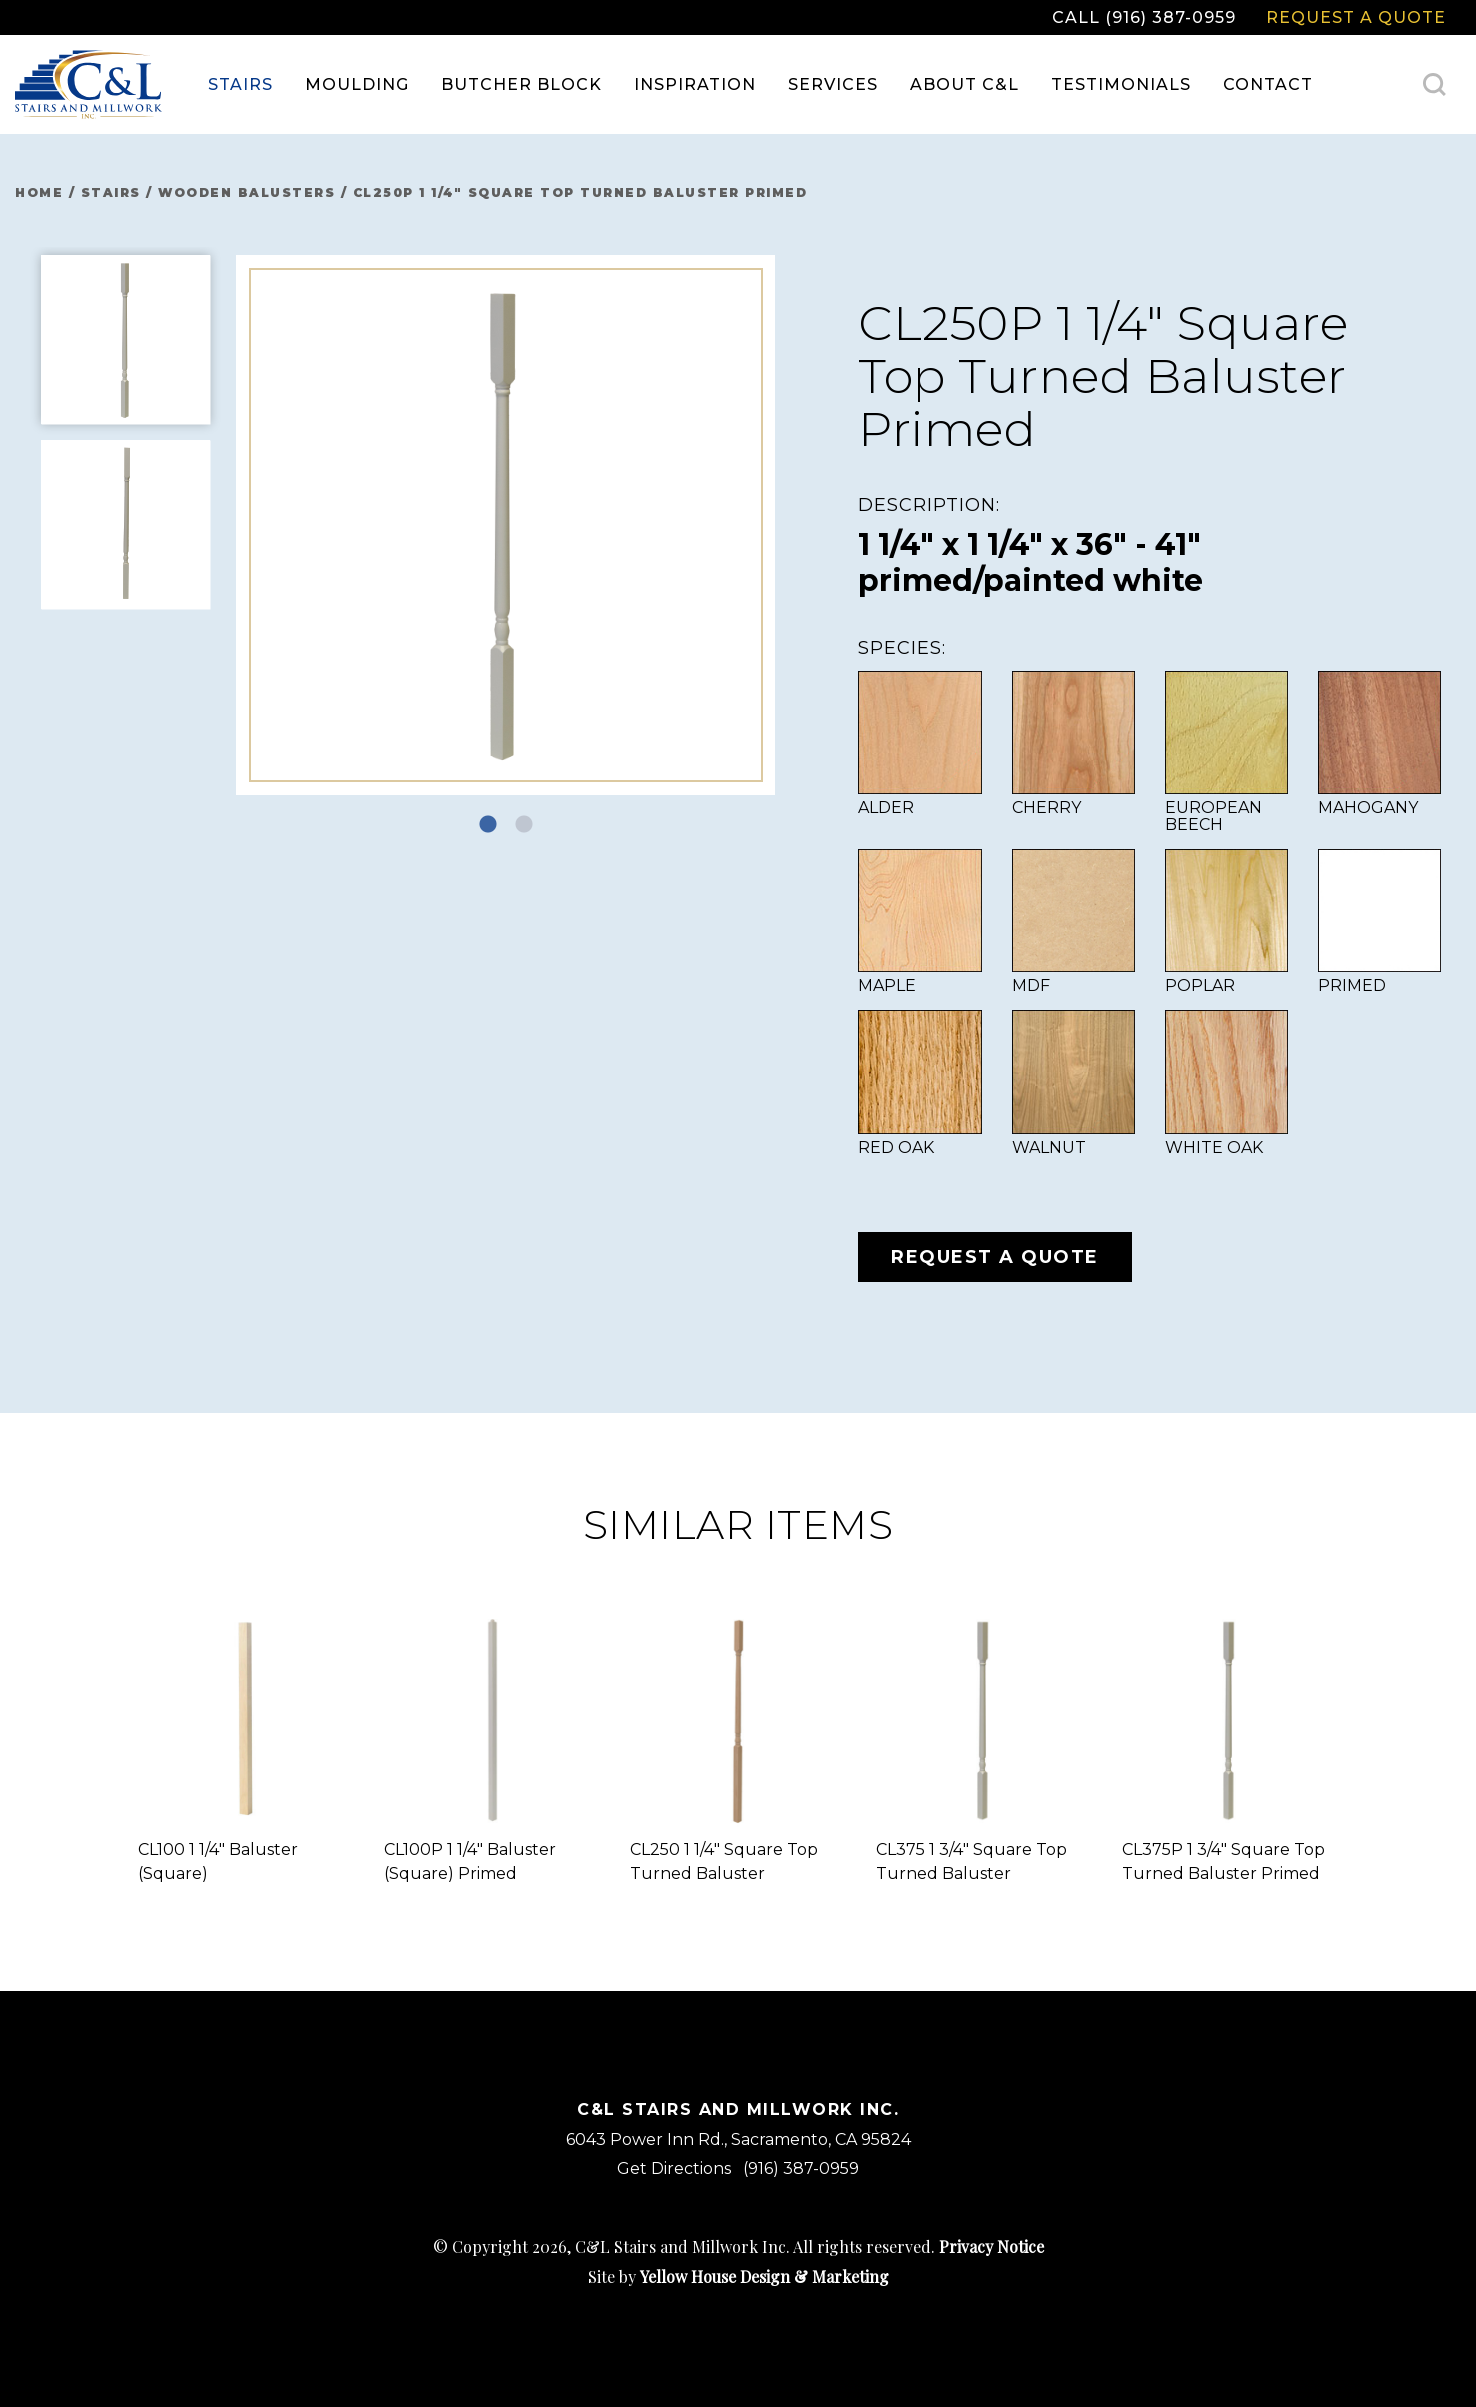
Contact (1268, 84)
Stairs (240, 84)
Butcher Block (521, 84)
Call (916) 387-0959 (1144, 17)
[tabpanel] (506, 525)
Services (833, 84)
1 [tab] (488, 825)
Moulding (357, 84)
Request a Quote (1356, 17)
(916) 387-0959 (801, 2168)
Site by (738, 2276)
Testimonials (1121, 84)
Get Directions (674, 2168)
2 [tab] (524, 825)
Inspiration (695, 84)
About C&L (964, 84)
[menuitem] (240, 85)
